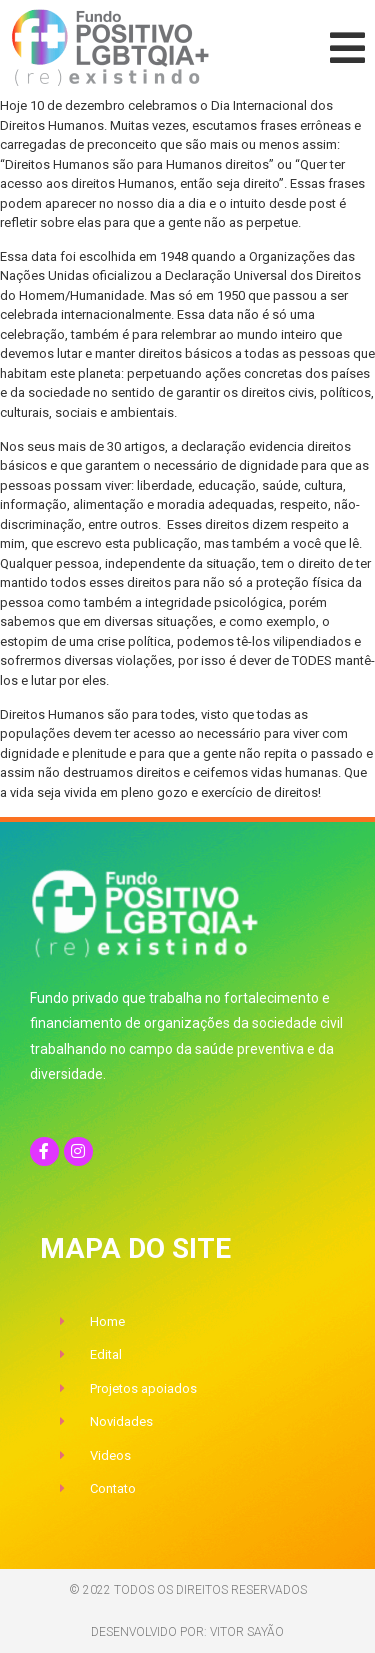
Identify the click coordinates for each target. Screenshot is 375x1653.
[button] (347, 48)
